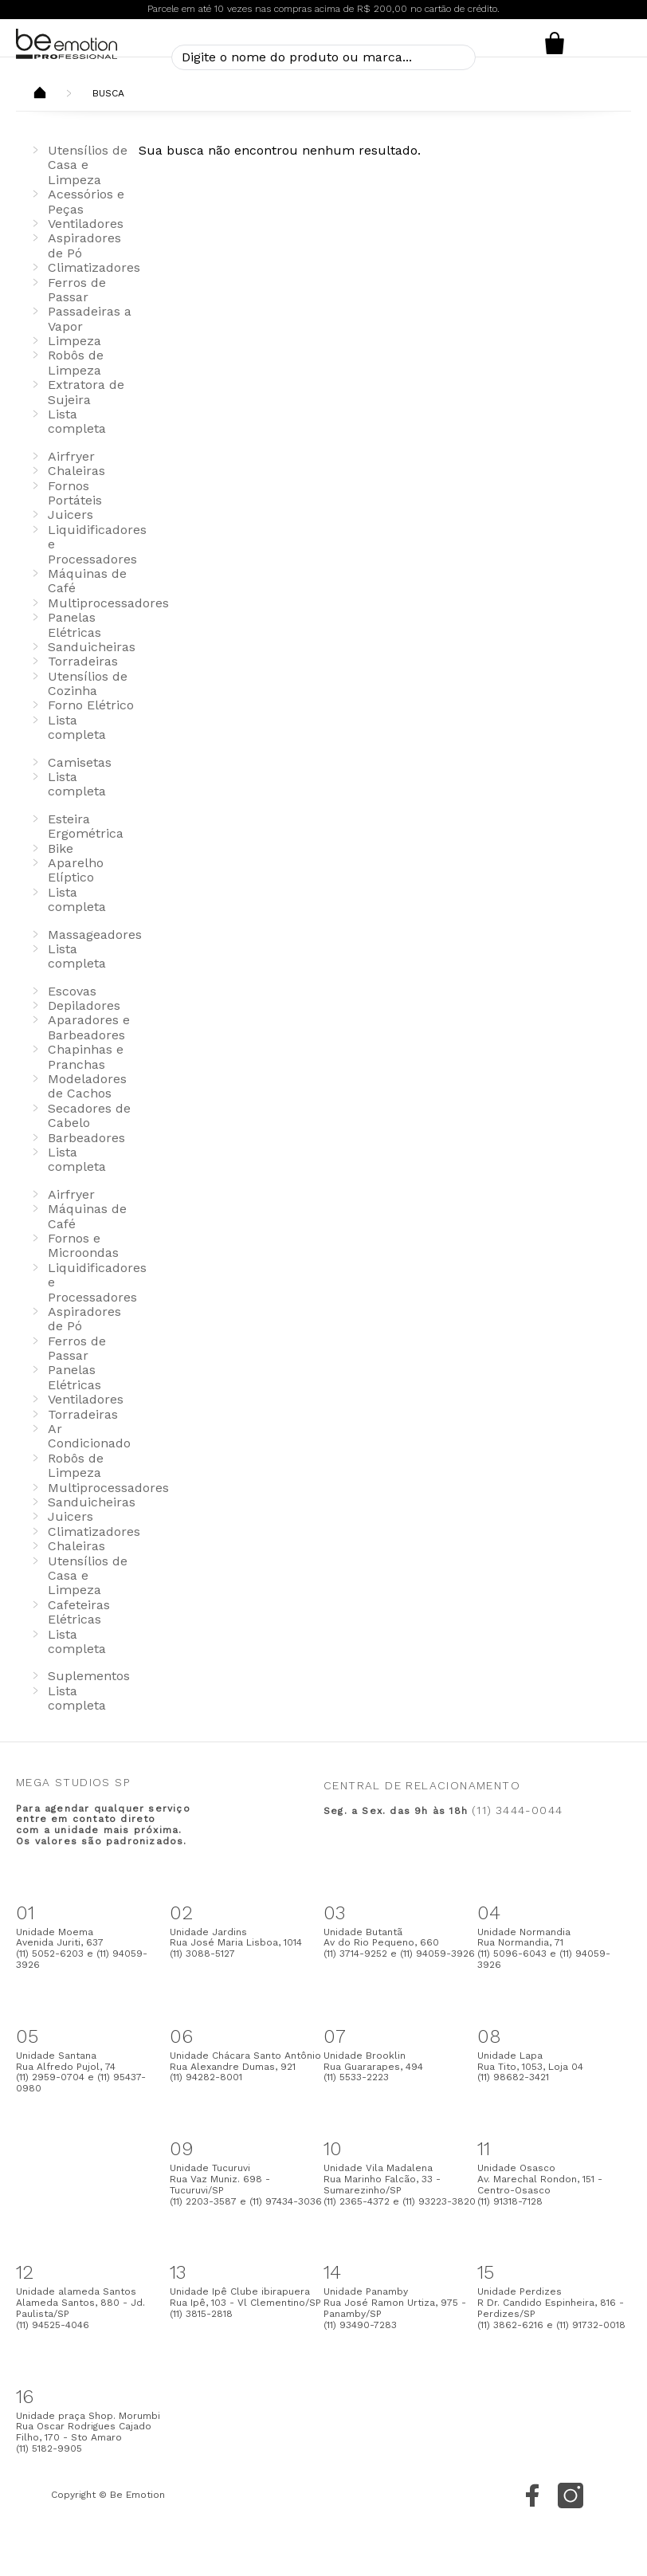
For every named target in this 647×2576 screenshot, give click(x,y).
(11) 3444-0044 (517, 1810)
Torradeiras (83, 661)
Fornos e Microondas (83, 1245)
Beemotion (40, 94)
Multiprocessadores (108, 603)
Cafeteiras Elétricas (79, 1612)
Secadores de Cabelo (89, 1115)
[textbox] (323, 57)
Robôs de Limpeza (76, 362)
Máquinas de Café (87, 580)
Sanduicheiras (91, 646)
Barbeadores (86, 1137)
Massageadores (95, 934)
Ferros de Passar (77, 289)
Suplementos (89, 1675)
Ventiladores (86, 223)
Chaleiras (76, 470)
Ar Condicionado (89, 1436)
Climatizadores (94, 267)
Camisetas (80, 762)
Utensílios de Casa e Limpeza (87, 165)
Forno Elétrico (91, 705)
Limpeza (74, 340)
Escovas (72, 991)
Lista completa (77, 421)
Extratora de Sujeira (86, 391)
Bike (60, 848)
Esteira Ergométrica (86, 826)
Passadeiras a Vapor (89, 318)
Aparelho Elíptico (76, 870)
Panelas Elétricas (74, 624)
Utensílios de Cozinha (87, 683)
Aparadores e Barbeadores (89, 1027)
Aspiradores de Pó (84, 1318)
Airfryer (71, 456)
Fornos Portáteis (75, 493)
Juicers (70, 514)
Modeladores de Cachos (87, 1086)
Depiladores (84, 1005)
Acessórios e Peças (86, 201)
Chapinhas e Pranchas (86, 1056)
